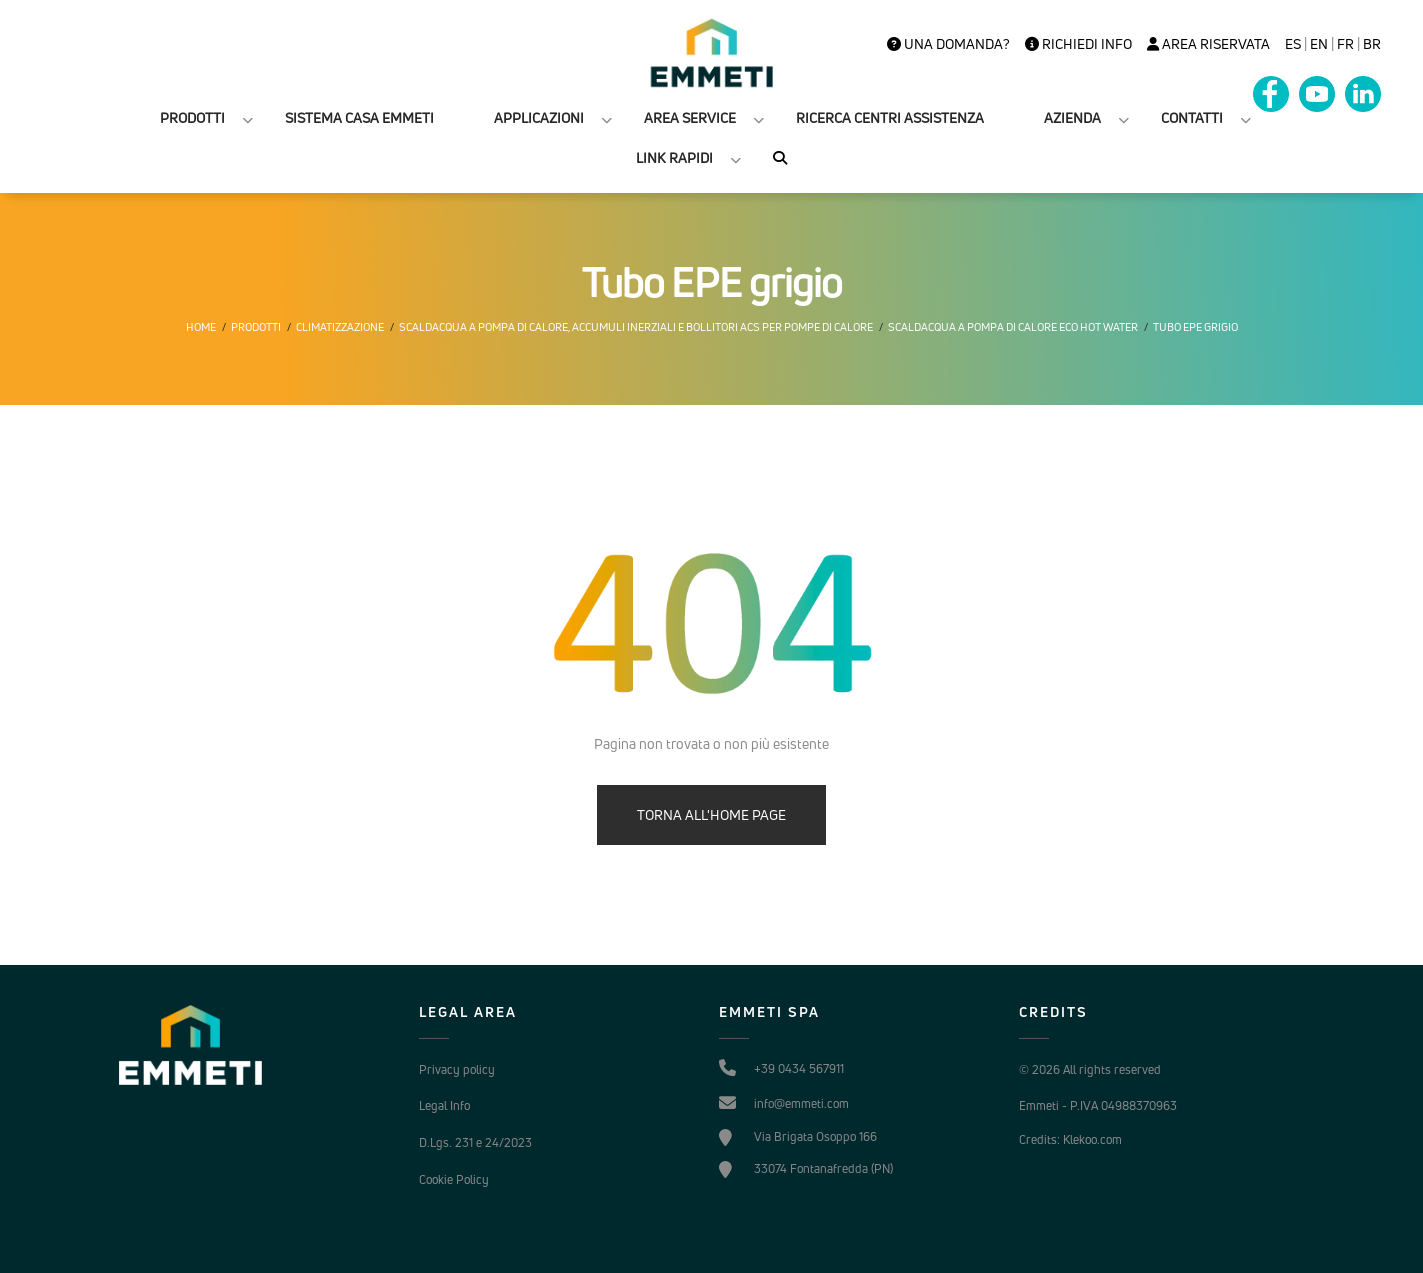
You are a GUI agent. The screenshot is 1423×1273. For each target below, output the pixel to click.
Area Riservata (1208, 44)
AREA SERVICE (690, 117)
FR (1345, 44)
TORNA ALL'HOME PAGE (711, 814)
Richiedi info (1078, 44)
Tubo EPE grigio (1195, 327)
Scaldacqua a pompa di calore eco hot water (1013, 327)
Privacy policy (457, 1069)
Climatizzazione (340, 327)
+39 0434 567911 (799, 1068)
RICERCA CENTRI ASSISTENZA (890, 117)
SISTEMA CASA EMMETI (359, 117)
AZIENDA (1072, 117)
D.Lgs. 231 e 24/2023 (475, 1142)
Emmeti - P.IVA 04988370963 (1098, 1105)
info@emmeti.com (801, 1103)
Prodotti (256, 327)
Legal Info (444, 1105)
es (1293, 44)
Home (201, 327)
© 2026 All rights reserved (1090, 1069)
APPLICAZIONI (539, 117)
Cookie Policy (454, 1179)
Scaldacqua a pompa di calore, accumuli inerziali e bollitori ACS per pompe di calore (636, 327)
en (1319, 44)
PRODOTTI (192, 117)
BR (1372, 44)
